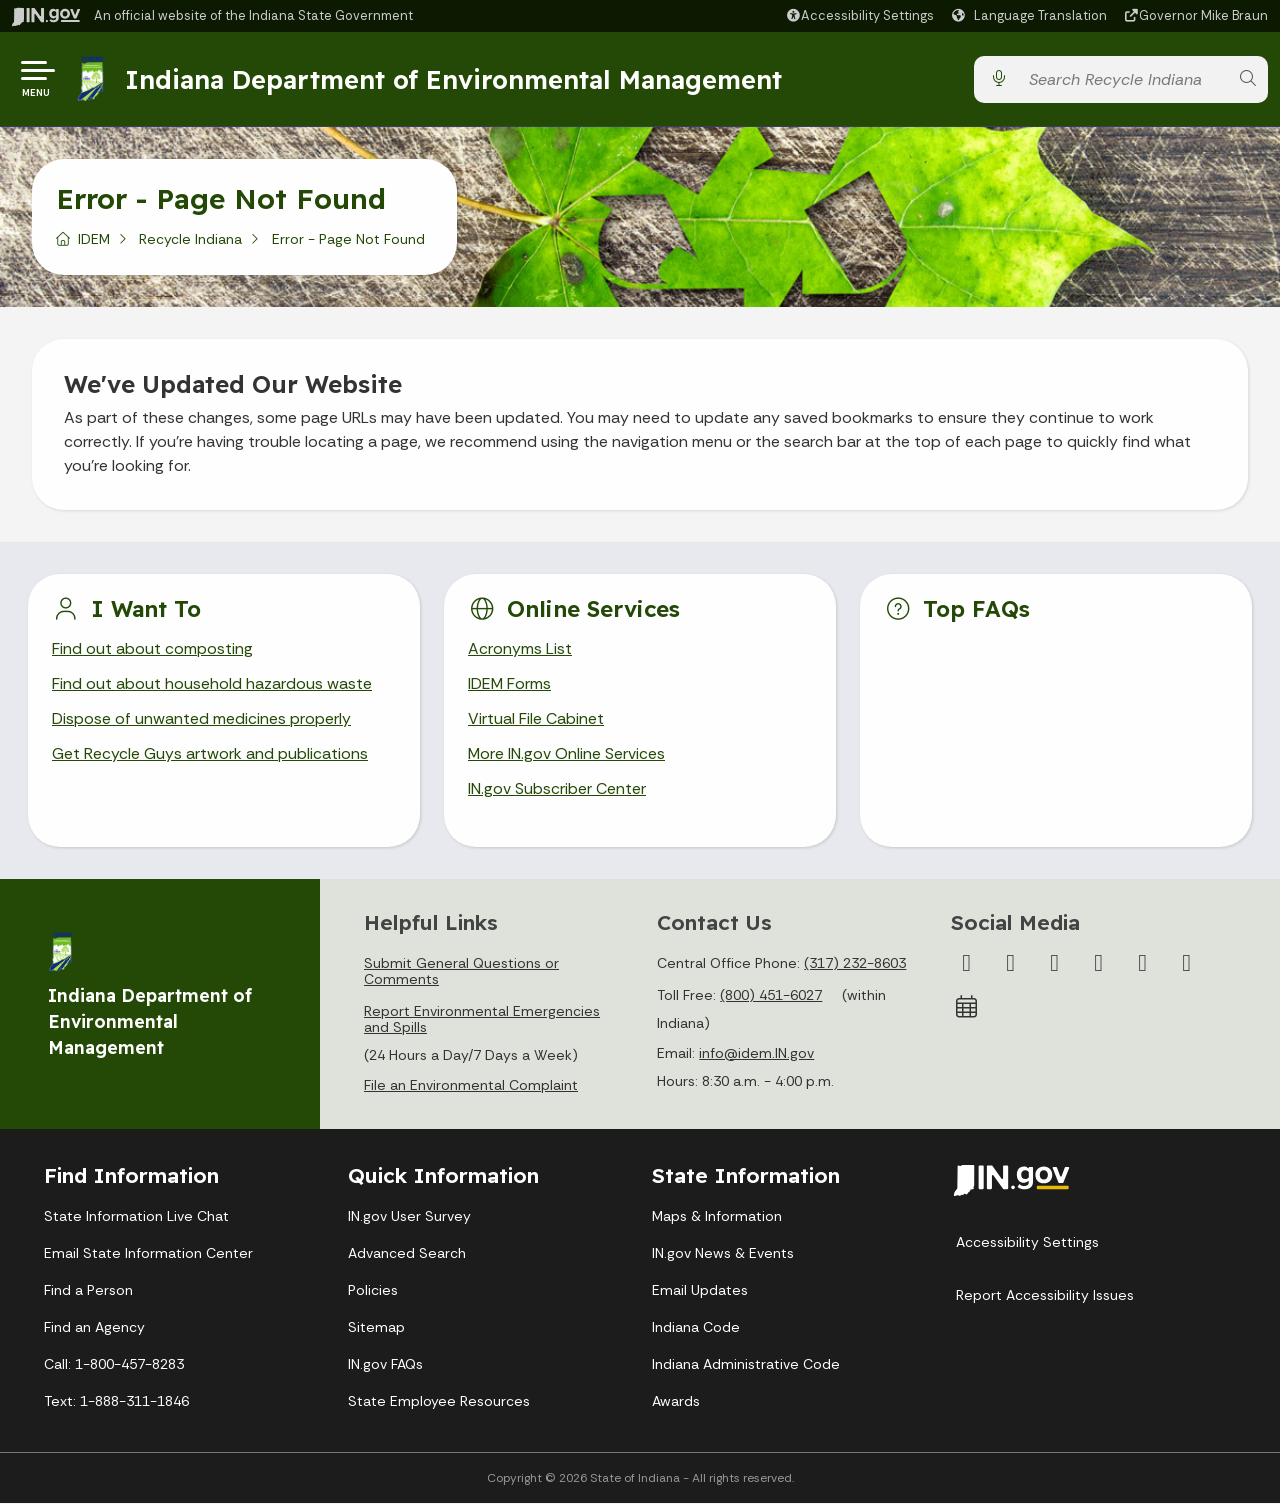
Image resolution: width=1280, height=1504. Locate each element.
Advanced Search (407, 1254)
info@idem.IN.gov (756, 1054)
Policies (373, 1291)
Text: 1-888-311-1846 (116, 1402)
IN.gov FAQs (385, 1365)
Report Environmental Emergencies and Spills (482, 1020)
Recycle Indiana (190, 239)
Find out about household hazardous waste (212, 684)
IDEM (94, 239)
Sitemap (376, 1328)
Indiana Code (696, 1328)
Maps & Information (717, 1217)
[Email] (1187, 964)
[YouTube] (1099, 964)
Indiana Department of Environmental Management (453, 79)
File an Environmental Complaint (471, 1086)
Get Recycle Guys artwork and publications (210, 755)
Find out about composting (152, 649)
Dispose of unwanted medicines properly (201, 720)
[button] (859, 15)
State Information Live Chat (136, 1217)
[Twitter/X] (1011, 964)
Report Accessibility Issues (1045, 1296)
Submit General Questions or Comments (461, 972)
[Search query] (1123, 79)
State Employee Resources (439, 1402)
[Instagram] (1055, 964)
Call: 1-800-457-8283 (114, 1365)
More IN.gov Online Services (567, 755)
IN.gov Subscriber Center (557, 790)
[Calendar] (967, 1008)
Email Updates (700, 1291)
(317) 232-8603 (855, 964)
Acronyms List (520, 649)
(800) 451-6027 (771, 996)
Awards (676, 1402)
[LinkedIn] (1143, 964)
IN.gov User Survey (409, 1217)
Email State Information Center (148, 1254)
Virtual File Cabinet (536, 720)
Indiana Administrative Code (746, 1365)
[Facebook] (967, 964)
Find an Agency (94, 1328)
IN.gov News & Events (723, 1254)
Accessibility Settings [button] (1027, 1243)
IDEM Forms (510, 684)
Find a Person (88, 1291)
